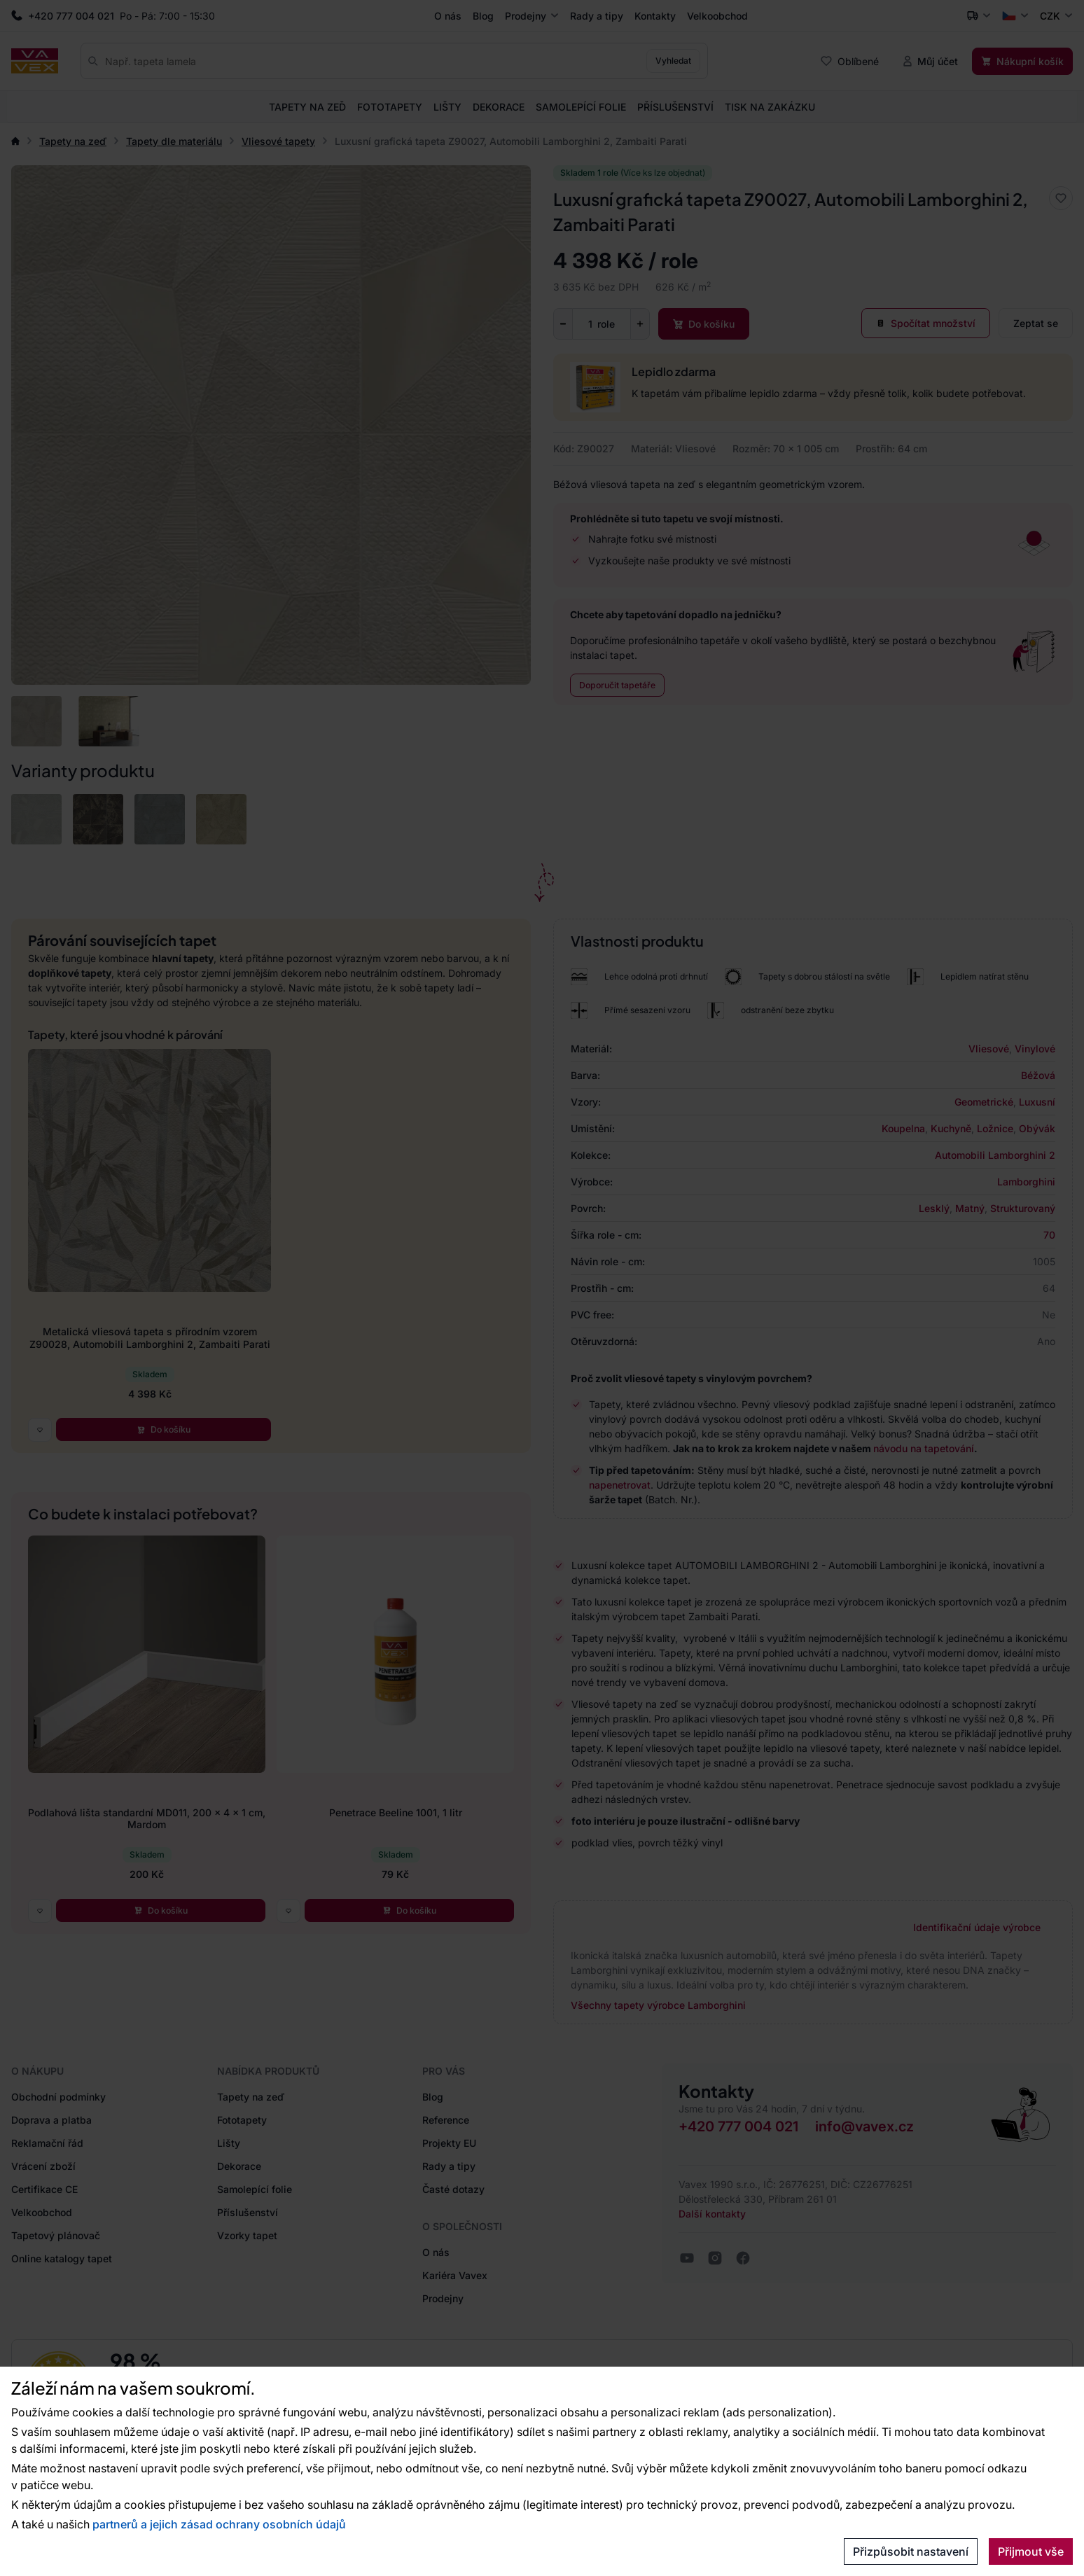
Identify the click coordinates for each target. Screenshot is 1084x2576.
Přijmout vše (1031, 2551)
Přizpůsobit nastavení (910, 2551)
